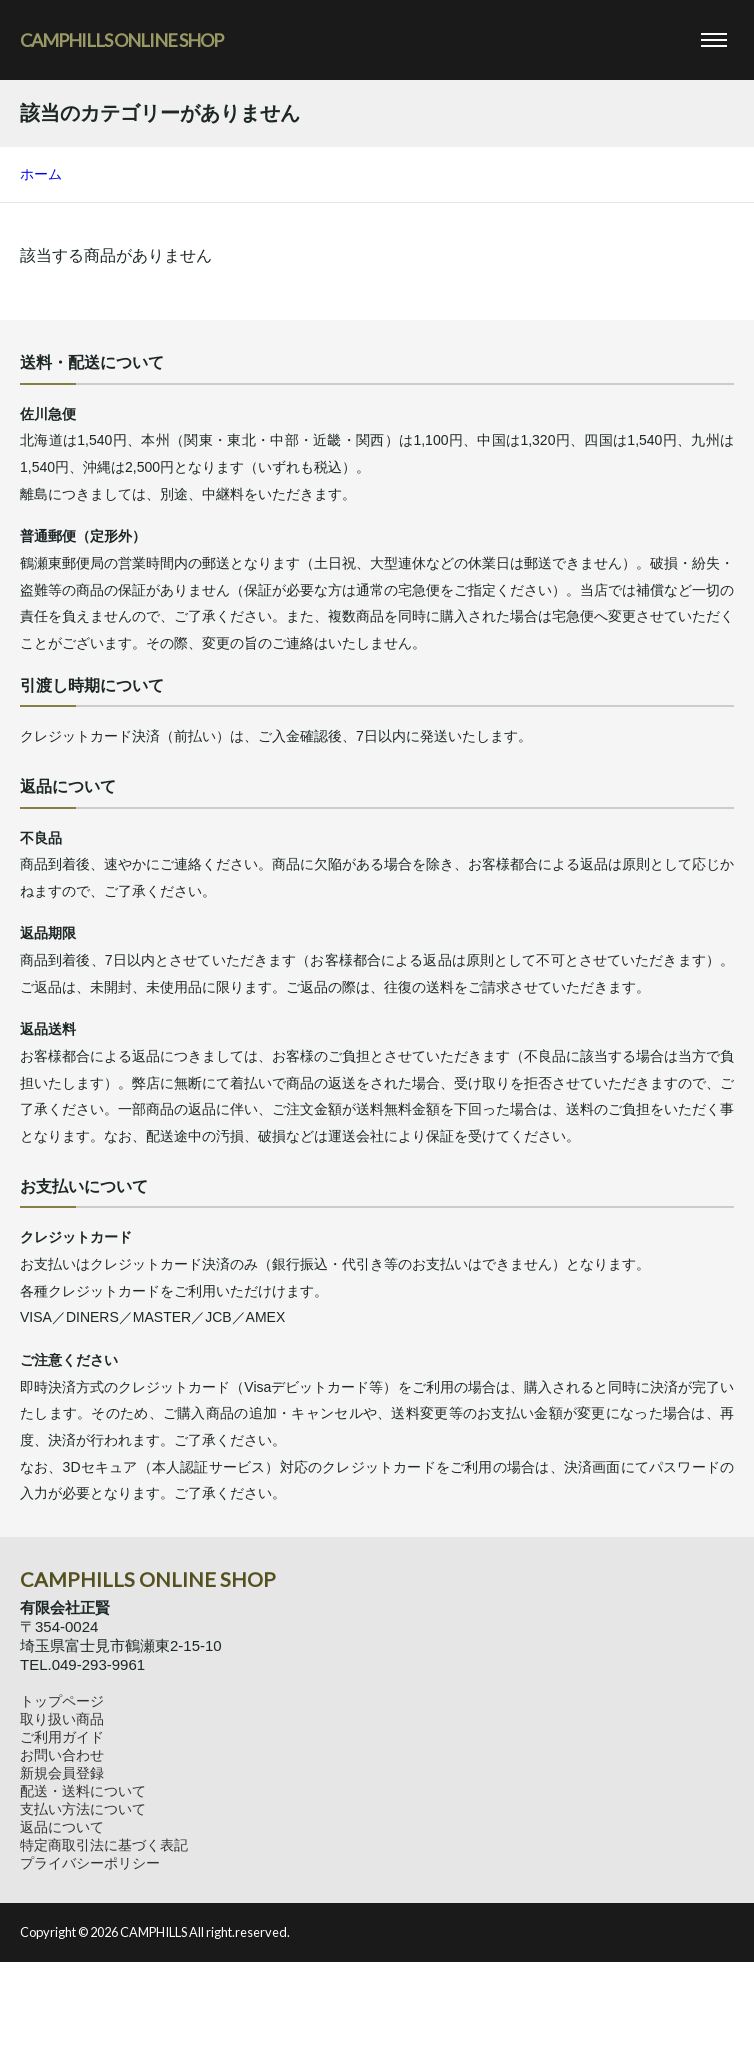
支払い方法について (83, 1809)
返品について (62, 1827)
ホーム (41, 174)
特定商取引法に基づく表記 (104, 1845)
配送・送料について (83, 1791)
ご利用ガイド (62, 1737)
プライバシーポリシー (90, 1863)
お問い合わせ (62, 1755)
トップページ (62, 1701)
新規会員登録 (62, 1773)
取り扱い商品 (62, 1719)
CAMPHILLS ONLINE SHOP (121, 40)
